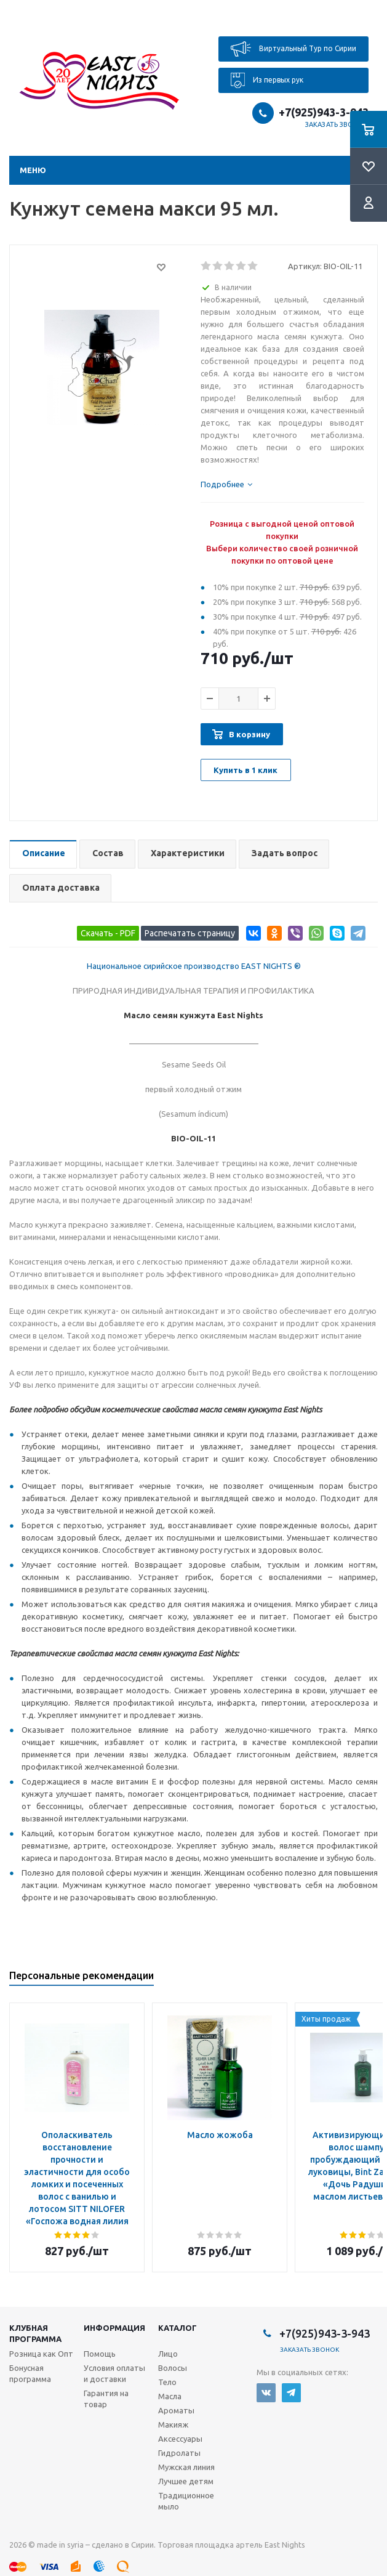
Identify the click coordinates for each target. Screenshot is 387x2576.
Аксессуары (180, 2438)
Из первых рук (267, 80)
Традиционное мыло (186, 2501)
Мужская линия (186, 2467)
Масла (170, 2396)
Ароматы (176, 2410)
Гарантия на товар (106, 2398)
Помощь (100, 2353)
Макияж (173, 2424)
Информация (114, 2327)
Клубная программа (35, 2333)
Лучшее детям (185, 2481)
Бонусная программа (30, 2373)
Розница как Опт (41, 2353)
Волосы (172, 2367)
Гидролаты (179, 2452)
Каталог (177, 2327)
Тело (167, 2382)
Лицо (168, 2353)
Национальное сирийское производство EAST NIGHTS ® (194, 966)
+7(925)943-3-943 (324, 112)
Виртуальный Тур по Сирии (293, 49)
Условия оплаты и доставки (114, 2373)
